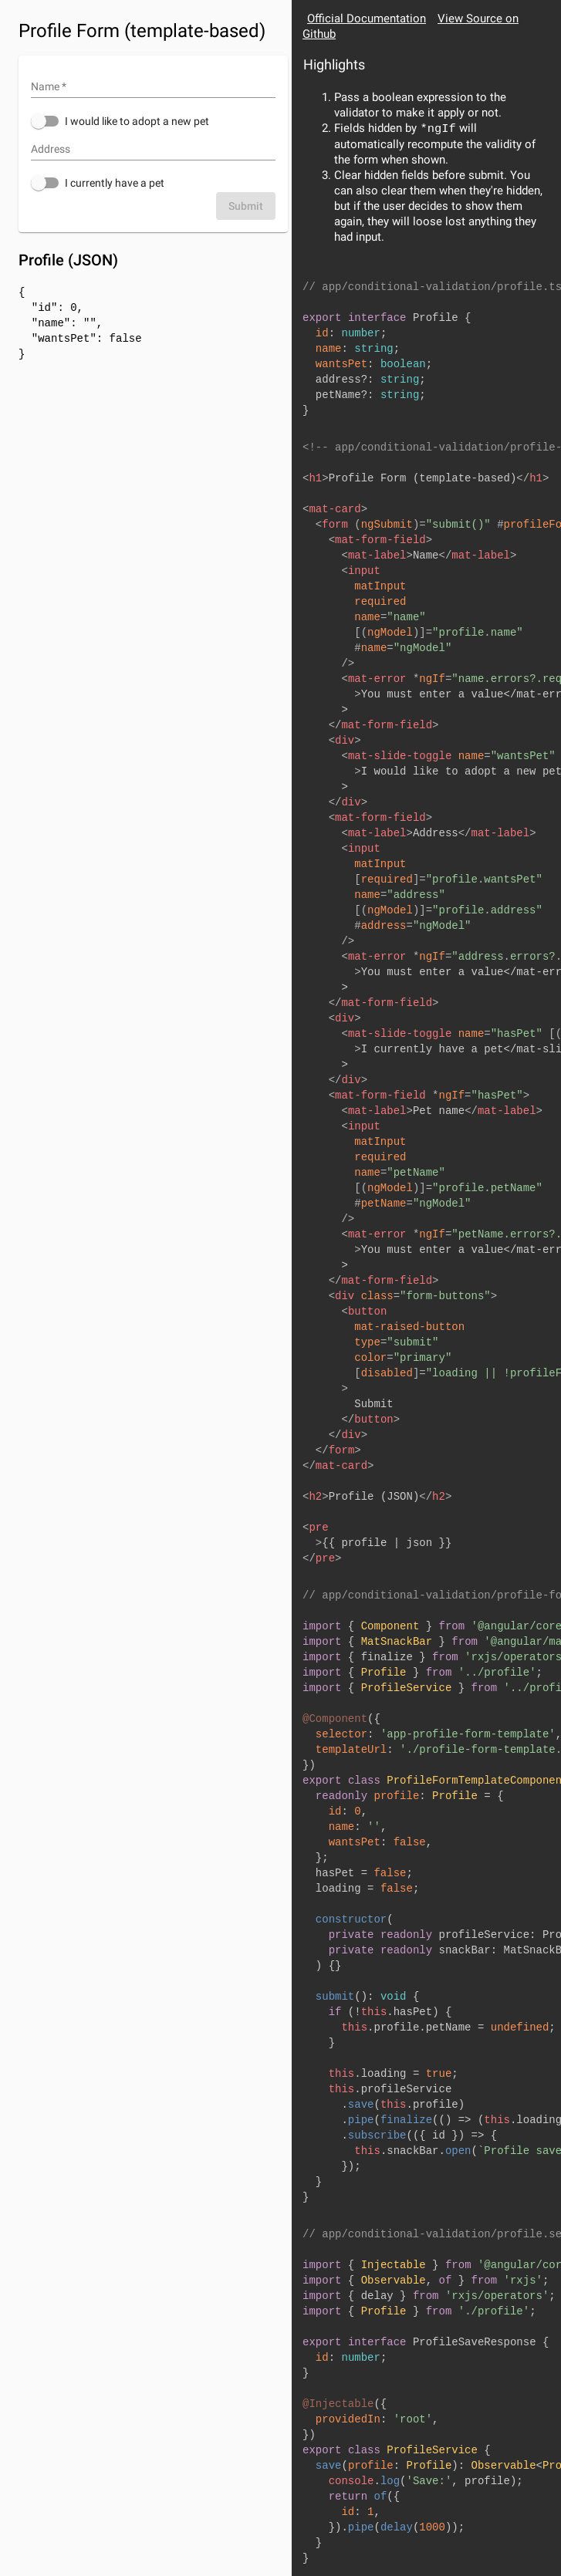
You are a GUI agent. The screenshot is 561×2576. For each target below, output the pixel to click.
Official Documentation (366, 18)
